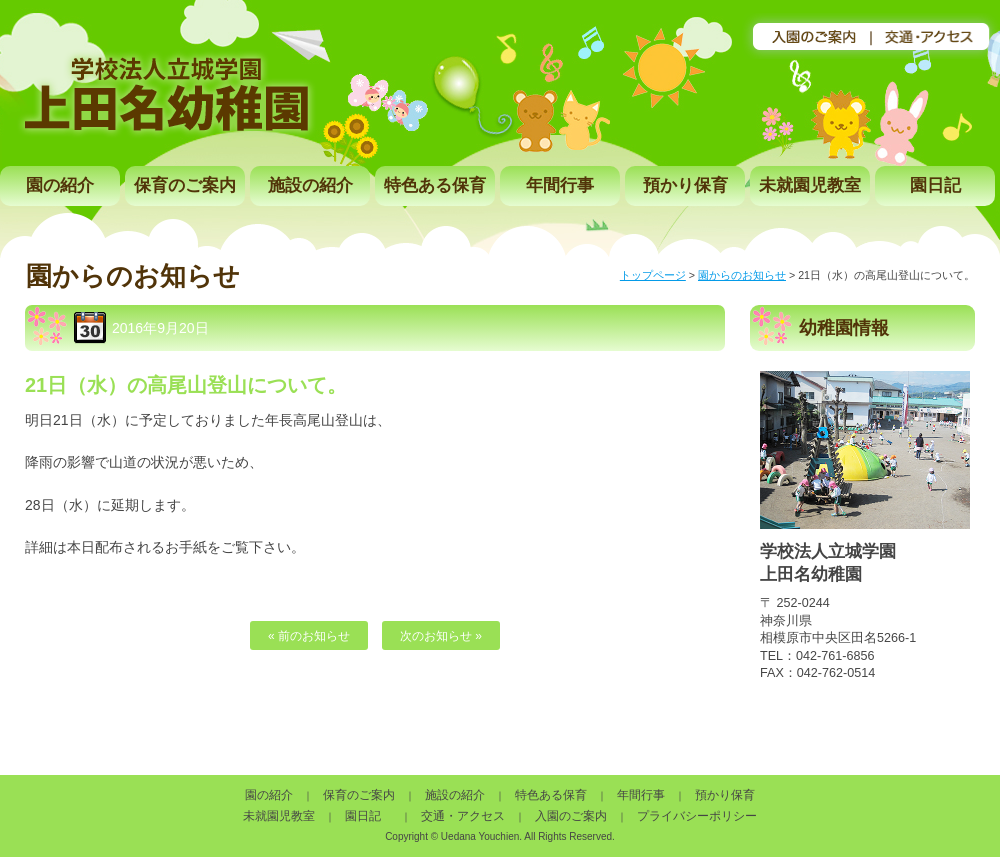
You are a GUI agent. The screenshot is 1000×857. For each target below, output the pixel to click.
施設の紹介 (310, 185)
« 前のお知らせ (309, 636)
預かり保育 (685, 185)
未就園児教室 (810, 185)
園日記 (935, 185)
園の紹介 (60, 185)
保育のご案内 (185, 185)
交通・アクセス (463, 816)
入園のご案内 (571, 816)
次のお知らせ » (441, 636)
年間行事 (560, 185)
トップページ (653, 275)
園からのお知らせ (742, 275)
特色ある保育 (435, 185)
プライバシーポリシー (697, 816)
